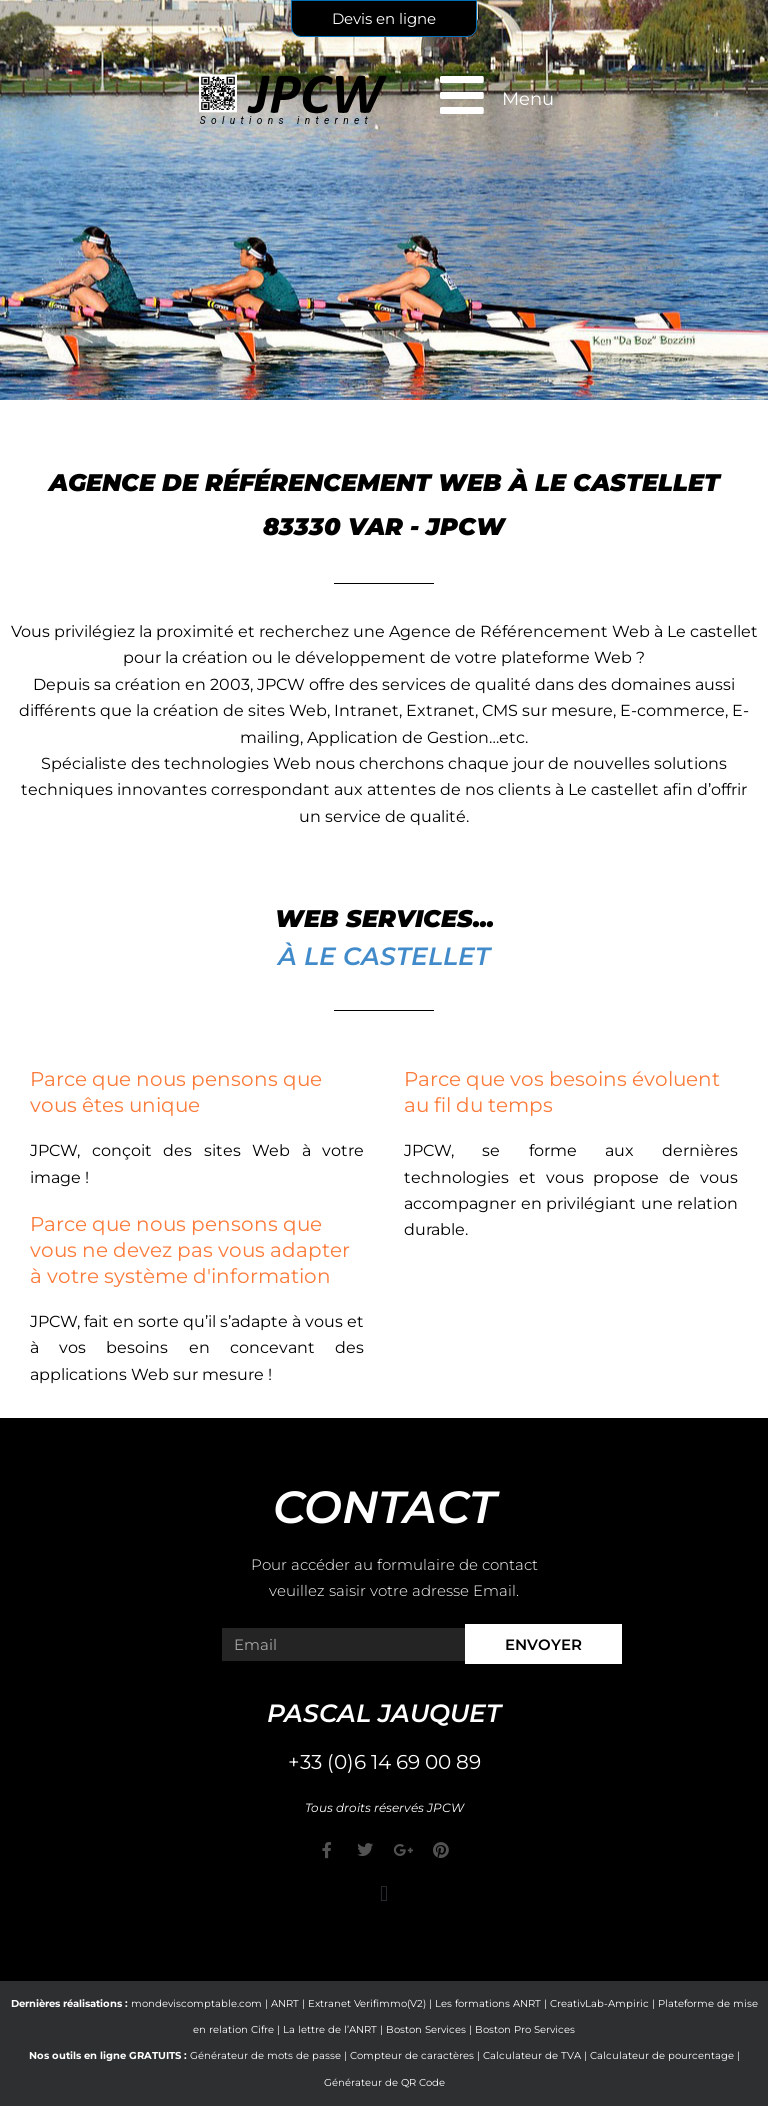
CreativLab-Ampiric (599, 2003)
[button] (383, 1894)
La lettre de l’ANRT (330, 2029)
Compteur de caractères (412, 2055)
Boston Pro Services (525, 2029)
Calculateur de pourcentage (662, 2055)
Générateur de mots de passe (265, 2055)
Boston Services (426, 2029)
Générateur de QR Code (384, 2082)
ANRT (285, 2003)
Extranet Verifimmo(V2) (367, 2003)
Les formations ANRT (488, 2003)
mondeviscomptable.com (196, 2003)
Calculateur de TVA (532, 2055)
